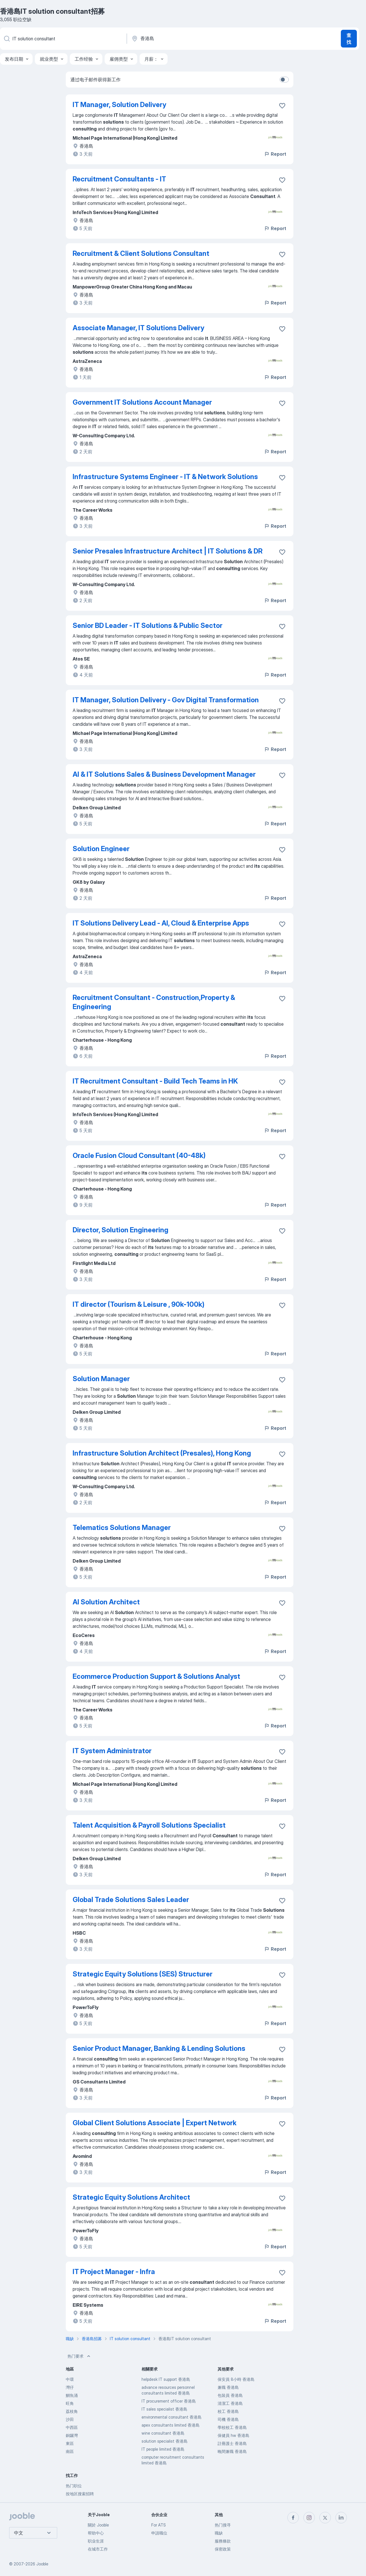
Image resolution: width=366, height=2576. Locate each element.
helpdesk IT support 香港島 (166, 2379)
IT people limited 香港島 (163, 2449)
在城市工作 (98, 2549)
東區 (70, 2443)
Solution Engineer (101, 849)
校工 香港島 (228, 2411)
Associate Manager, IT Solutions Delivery (138, 328)
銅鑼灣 (72, 2435)
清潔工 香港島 (230, 2403)
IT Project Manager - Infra (114, 2271)
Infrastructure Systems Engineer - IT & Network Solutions (165, 477)
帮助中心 (96, 2532)
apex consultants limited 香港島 (171, 2425)
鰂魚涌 (72, 2395)
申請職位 (159, 2532)
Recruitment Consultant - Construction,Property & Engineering (154, 1002)
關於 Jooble (98, 2524)
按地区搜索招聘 (80, 2493)
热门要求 (79, 2356)
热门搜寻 (223, 2524)
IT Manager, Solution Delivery (119, 104)
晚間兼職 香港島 (232, 2451)
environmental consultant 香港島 (172, 2417)
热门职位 (74, 2485)
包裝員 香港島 (230, 2395)
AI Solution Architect (106, 1602)
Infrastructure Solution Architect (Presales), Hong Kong (162, 1453)
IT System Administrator (112, 1751)
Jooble (42, 2563)
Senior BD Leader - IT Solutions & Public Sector (147, 625)
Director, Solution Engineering (120, 1230)
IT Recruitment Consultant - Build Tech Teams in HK (155, 1081)
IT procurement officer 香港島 (169, 2401)
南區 (70, 2451)
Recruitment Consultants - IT (119, 179)
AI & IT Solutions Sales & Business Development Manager (164, 774)
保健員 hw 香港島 (233, 2435)
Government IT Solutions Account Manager (142, 402)
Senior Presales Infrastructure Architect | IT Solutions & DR (167, 551)
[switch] (284, 79)
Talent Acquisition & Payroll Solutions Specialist (149, 1825)
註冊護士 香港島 (232, 2443)
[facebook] (293, 2517)
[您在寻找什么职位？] (63, 39)
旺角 (70, 2403)
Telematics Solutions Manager (122, 1527)
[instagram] (309, 2517)
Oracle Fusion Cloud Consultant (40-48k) (139, 1155)
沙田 (70, 2419)
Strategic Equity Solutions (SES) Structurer (142, 1974)
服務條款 (223, 2541)
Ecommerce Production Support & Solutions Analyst (156, 1676)
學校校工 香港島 (232, 2427)
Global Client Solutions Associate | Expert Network (154, 2123)
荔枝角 (72, 2411)
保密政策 (223, 2549)
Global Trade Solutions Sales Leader (131, 1899)
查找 (349, 38)
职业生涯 (96, 2541)
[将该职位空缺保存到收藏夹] (282, 106)
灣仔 (70, 2387)
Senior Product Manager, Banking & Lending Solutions (159, 2048)
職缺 (219, 2532)
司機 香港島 (228, 2419)
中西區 (72, 2427)
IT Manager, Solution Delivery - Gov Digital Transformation (166, 700)
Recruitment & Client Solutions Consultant (141, 253)
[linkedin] (341, 2517)
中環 (70, 2379)
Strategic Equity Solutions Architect (131, 2197)
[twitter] (325, 2517)
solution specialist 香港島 (165, 2441)
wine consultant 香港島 (163, 2433)
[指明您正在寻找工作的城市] (191, 39)
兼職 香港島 (228, 2387)
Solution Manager (101, 1379)
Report (275, 154)
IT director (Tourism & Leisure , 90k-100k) (138, 1304)
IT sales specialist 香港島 (164, 2409)
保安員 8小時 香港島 (236, 2379)
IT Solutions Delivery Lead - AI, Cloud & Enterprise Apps (161, 923)
